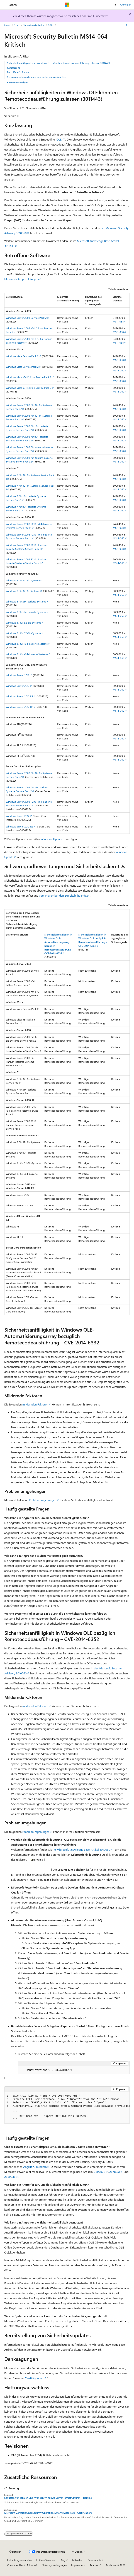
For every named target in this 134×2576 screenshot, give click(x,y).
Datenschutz (94, 2560)
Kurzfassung (13, 67)
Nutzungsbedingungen (54, 2565)
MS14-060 (118, 370)
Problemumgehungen (42, 1500)
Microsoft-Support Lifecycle (21, 279)
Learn (7, 25)
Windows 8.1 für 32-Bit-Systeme (23, 622)
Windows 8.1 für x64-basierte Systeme (27, 643)
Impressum (77, 2565)
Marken (94, 2565)
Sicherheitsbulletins (33, 25)
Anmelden (125, 4)
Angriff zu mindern (35, 2167)
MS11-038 (118, 321)
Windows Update (51, 839)
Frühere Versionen (46, 2560)
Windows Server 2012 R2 (19, 696)
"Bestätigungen (34, 2378)
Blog (62, 2560)
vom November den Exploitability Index (63, 895)
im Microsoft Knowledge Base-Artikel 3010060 (81, 1849)
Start (17, 25)
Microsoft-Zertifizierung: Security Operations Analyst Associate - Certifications (48, 2512)
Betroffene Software (18, 72)
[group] (67, 2108)
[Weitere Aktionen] (126, 25)
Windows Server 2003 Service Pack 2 (26, 317)
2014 (50, 25)
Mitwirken (77, 2560)
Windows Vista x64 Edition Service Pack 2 (29, 377)
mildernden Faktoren (35, 1404)
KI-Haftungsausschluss (19, 2560)
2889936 (10, 2177)
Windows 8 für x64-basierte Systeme (26, 601)
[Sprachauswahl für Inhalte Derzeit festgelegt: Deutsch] (15, 2552)
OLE (59, 139)
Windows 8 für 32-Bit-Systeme (23, 580)
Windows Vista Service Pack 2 (22, 356)
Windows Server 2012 (18, 675)
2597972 (99, 2172)
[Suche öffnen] (115, 5)
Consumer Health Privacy (21, 2565)
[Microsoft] (67, 4)
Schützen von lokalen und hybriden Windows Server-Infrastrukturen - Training (48, 2497)
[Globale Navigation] (3, 5)
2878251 (114, 2172)
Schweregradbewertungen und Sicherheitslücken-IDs (36, 77)
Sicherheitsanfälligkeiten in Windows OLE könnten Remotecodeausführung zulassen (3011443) (58, 63)
